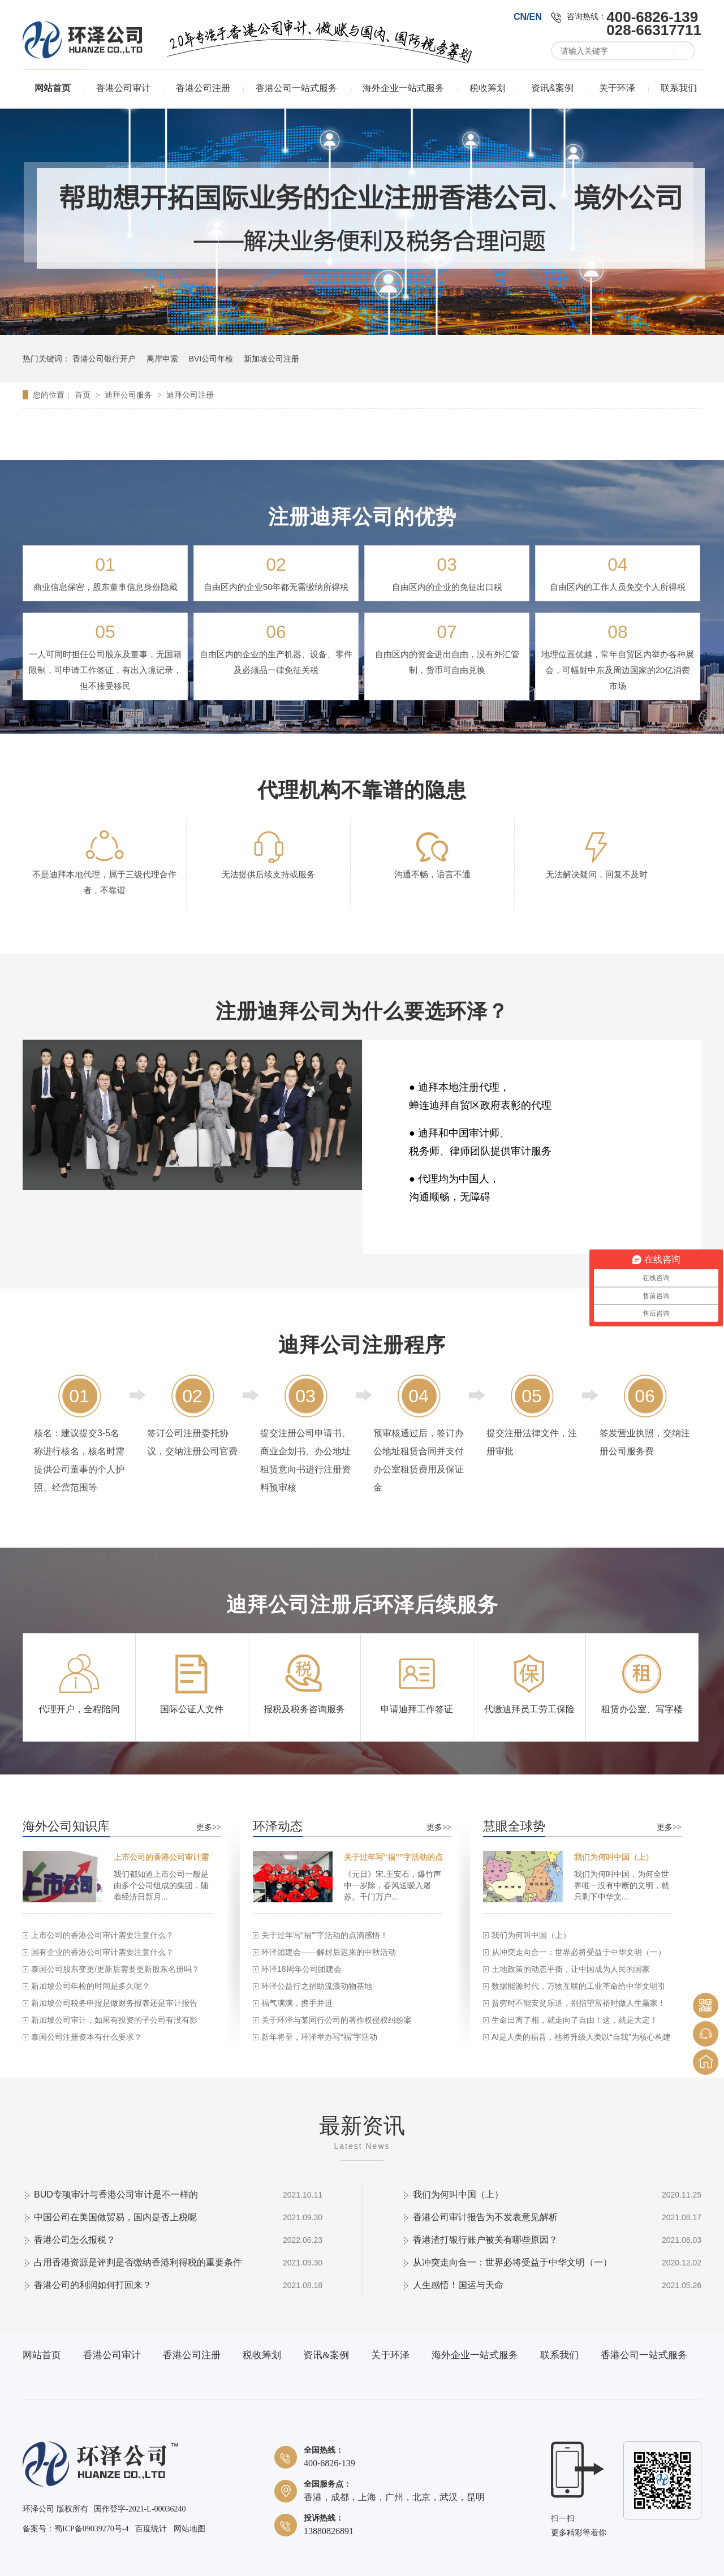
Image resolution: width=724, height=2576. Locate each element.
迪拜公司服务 (129, 394)
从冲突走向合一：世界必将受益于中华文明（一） (579, 1952)
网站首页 (53, 88)
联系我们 (679, 88)
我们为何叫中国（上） (613, 1857)
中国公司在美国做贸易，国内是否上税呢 (115, 2217)
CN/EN (528, 16)
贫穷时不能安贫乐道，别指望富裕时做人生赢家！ (579, 2003)
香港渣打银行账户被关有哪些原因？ (485, 2240)
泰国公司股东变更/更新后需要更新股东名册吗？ (115, 1969)
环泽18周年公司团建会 (301, 1969)
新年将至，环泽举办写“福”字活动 (319, 2036)
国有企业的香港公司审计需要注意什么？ (102, 1952)
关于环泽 (617, 88)
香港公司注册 (203, 88)
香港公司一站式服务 (296, 88)
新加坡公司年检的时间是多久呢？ (90, 1986)
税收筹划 (487, 88)
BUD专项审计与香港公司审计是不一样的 (116, 2194)
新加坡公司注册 (271, 358)
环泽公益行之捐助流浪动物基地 (316, 1986)
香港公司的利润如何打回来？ (93, 2285)
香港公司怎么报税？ (74, 2240)
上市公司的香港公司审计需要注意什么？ (102, 1935)
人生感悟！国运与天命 (458, 2285)
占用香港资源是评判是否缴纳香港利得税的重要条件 (138, 2262)
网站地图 (189, 2529)
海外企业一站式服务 (403, 88)
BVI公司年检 (211, 358)
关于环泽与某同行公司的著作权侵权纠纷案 (336, 2019)
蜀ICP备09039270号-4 (91, 2529)
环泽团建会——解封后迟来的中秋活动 (328, 1952)
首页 (84, 394)
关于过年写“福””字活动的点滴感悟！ (324, 1935)
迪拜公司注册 (190, 394)
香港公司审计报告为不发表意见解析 (485, 2217)
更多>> (208, 1827)
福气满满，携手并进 (297, 2003)
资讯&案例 (552, 88)
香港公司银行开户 (104, 358)
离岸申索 (162, 358)
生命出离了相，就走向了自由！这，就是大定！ (575, 2019)
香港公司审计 (123, 88)
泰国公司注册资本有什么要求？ (86, 2036)
